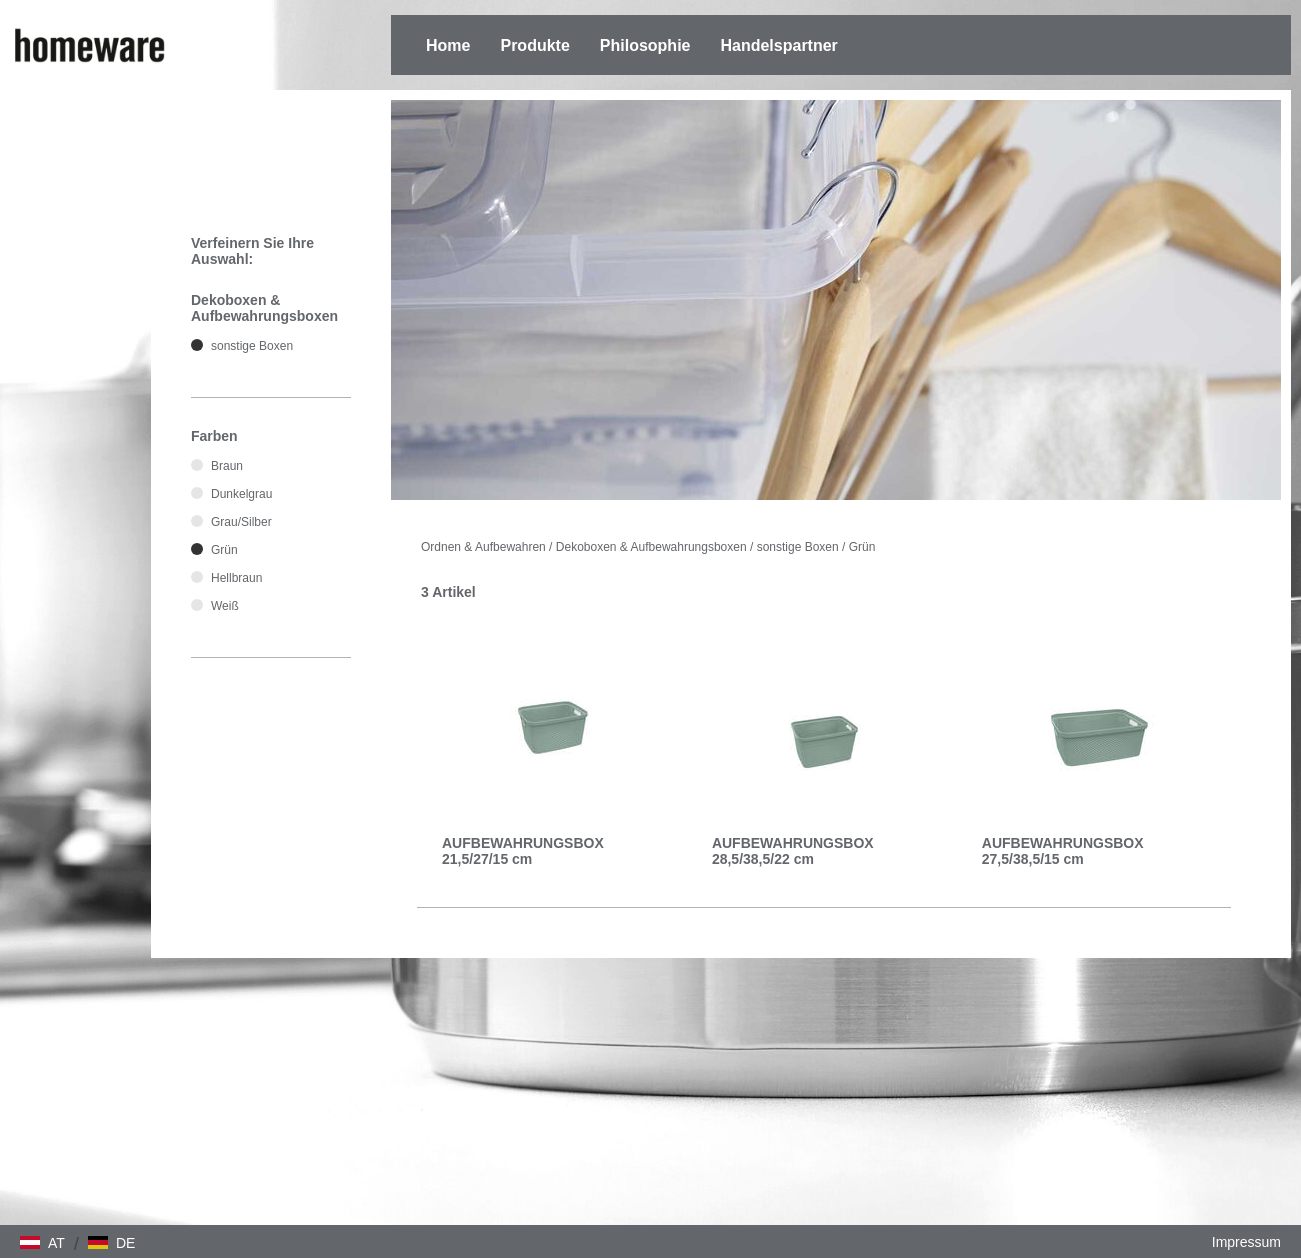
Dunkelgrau (241, 494)
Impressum (1246, 1242)
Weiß (225, 606)
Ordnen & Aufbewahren (483, 547)
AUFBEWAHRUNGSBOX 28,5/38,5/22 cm (793, 851)
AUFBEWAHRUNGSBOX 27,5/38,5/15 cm (1063, 851)
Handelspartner (778, 45)
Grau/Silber (241, 522)
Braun (227, 466)
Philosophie (645, 45)
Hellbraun (236, 578)
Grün (862, 547)
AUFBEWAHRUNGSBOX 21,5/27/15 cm (523, 851)
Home (448, 45)
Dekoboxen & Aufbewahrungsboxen (651, 547)
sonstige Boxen (798, 547)
